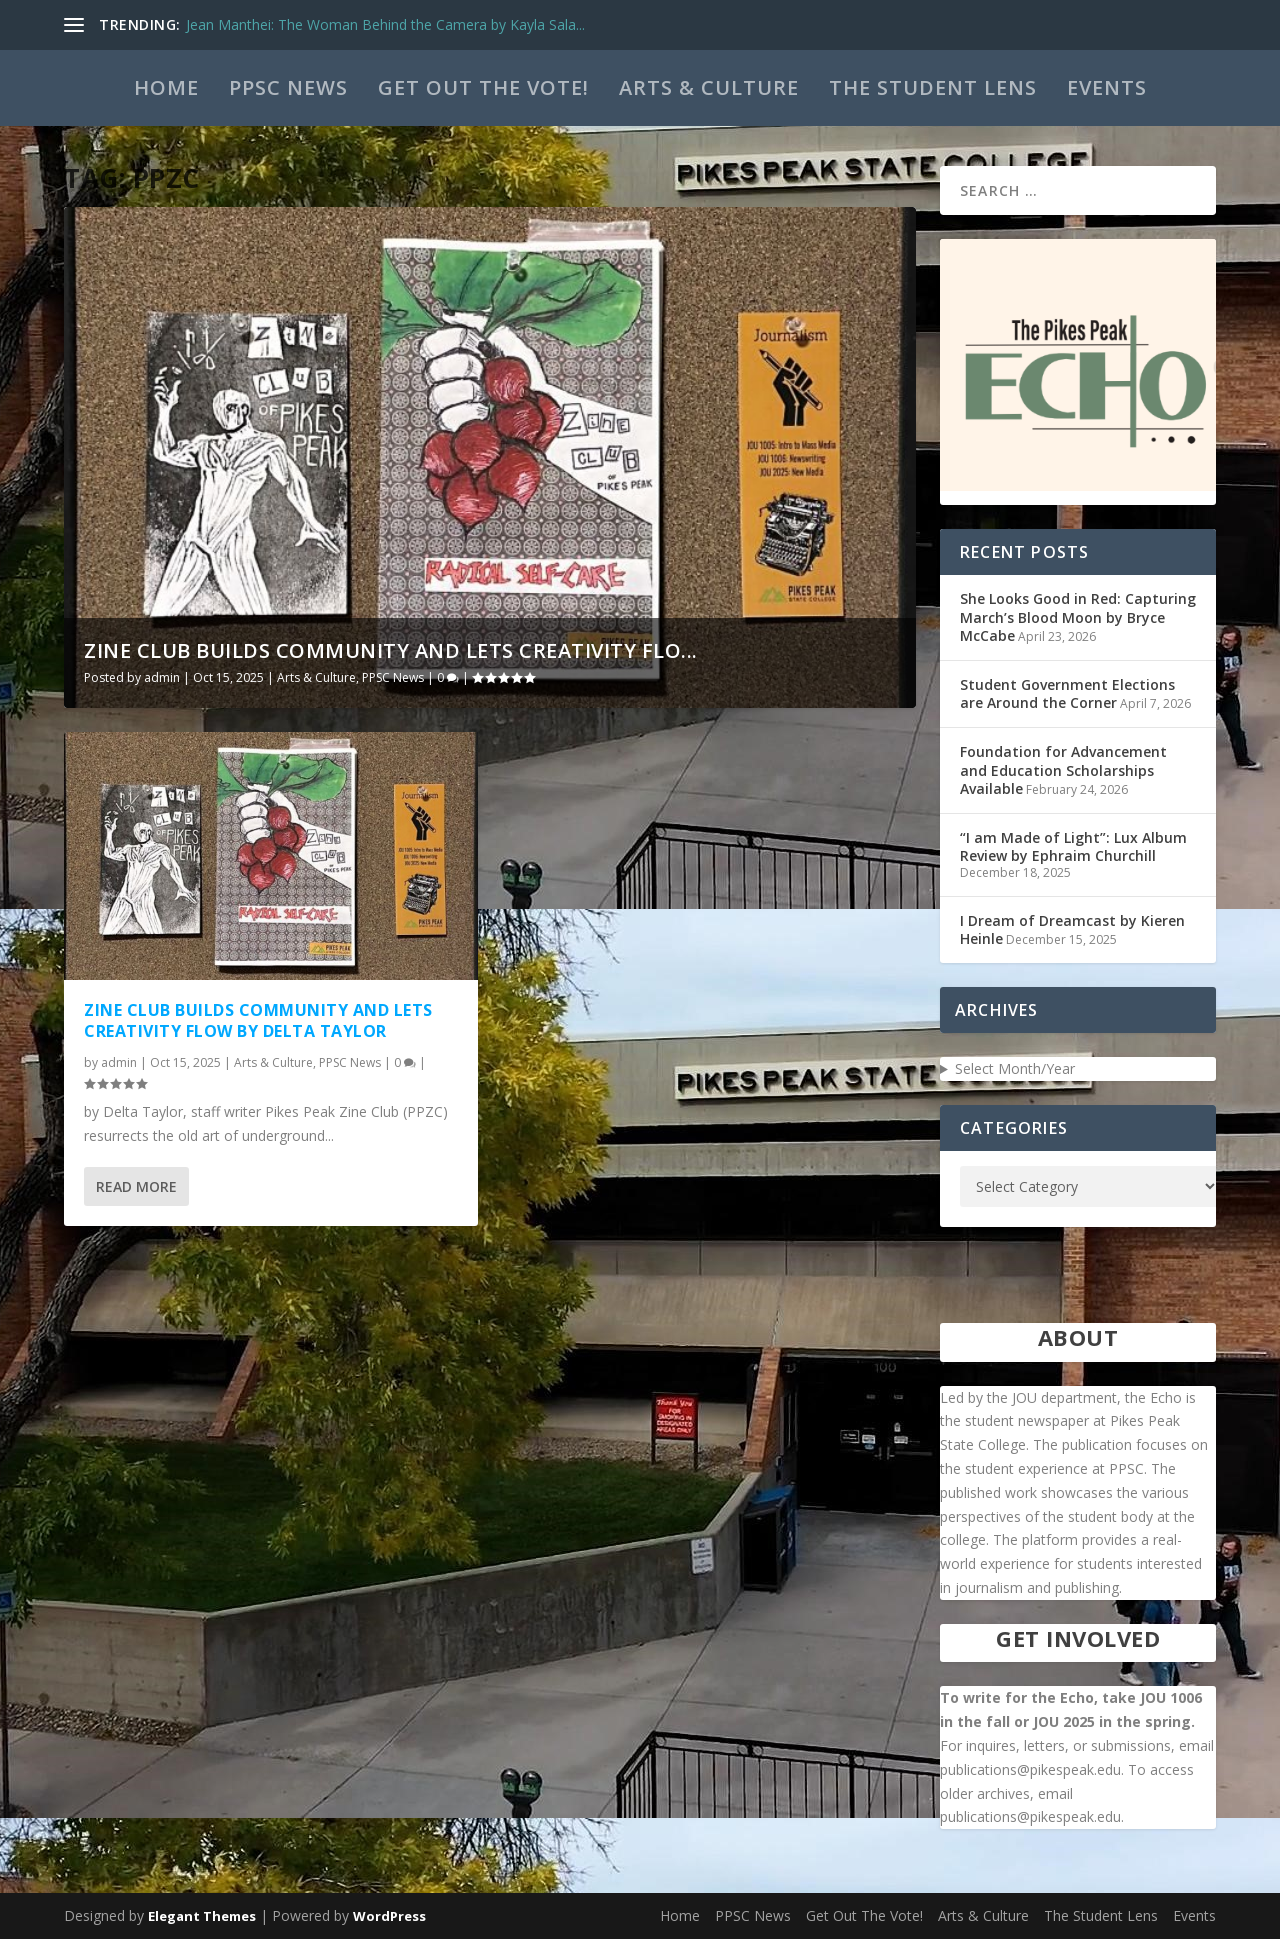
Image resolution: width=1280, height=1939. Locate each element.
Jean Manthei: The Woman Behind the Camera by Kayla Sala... (385, 24)
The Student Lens (933, 87)
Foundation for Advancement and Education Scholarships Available (1063, 769)
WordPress (389, 1916)
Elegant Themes (202, 1916)
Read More (136, 1186)
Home (166, 87)
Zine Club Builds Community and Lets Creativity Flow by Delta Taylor (258, 1020)
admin (162, 677)
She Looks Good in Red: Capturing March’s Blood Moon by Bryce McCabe (1078, 616)
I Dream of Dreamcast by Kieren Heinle (1072, 929)
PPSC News (288, 87)
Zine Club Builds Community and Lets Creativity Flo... (391, 650)
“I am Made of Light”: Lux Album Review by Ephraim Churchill (1073, 846)
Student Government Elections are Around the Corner (1067, 693)
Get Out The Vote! (483, 87)
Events (1107, 87)
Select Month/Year (1015, 1068)
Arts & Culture (709, 87)
